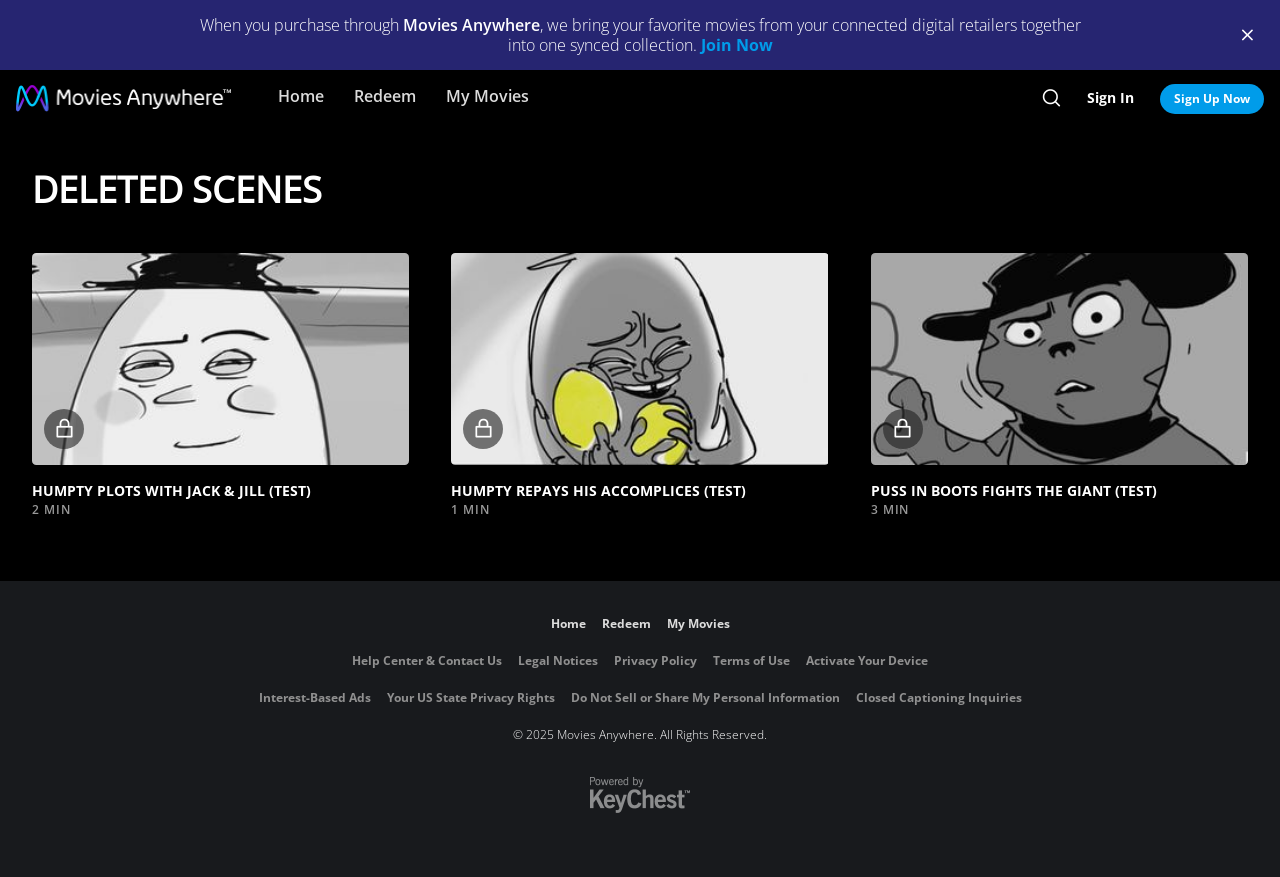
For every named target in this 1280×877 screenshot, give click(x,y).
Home (301, 96)
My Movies (487, 96)
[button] (220, 359)
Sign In (1110, 97)
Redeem (385, 96)
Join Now (737, 45)
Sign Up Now (1212, 98)
